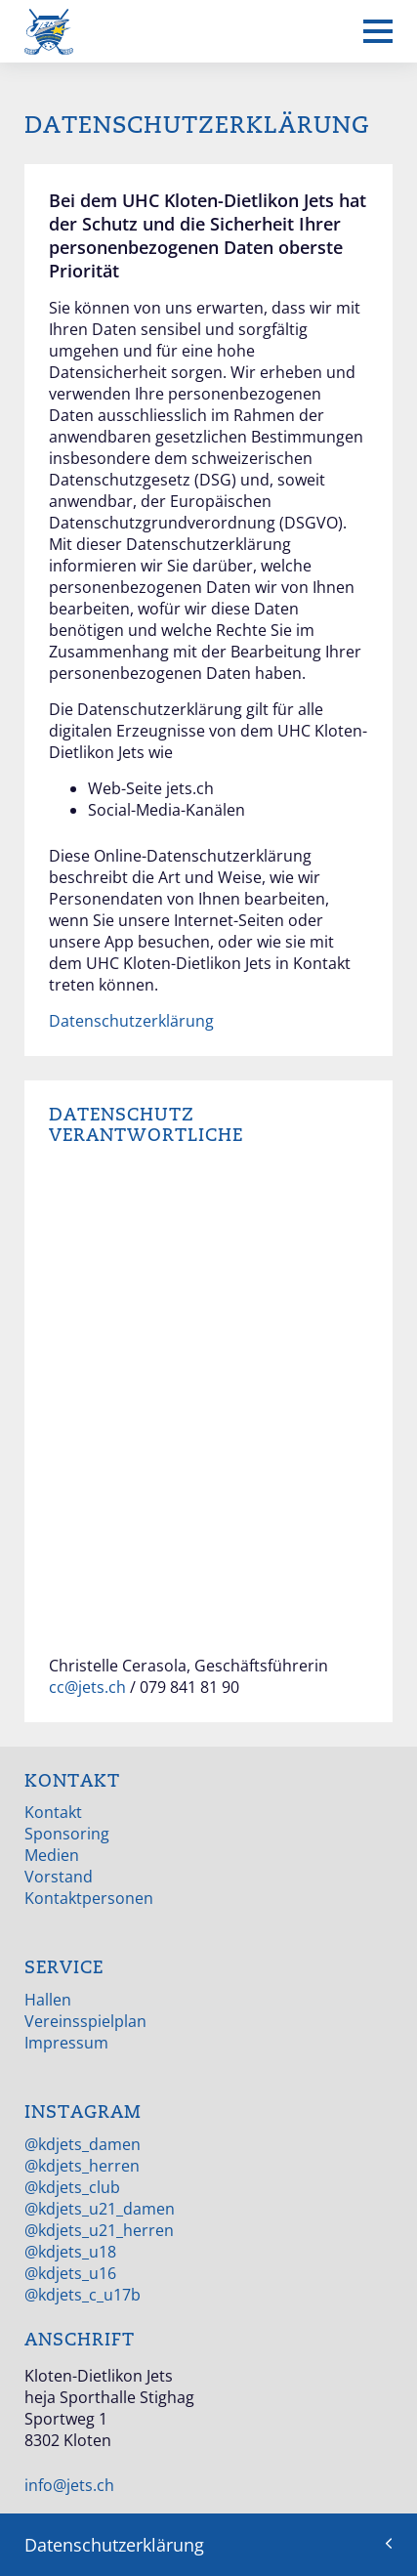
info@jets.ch (69, 2485)
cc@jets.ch (87, 1687)
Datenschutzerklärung (131, 1021)
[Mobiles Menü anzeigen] (378, 31)
